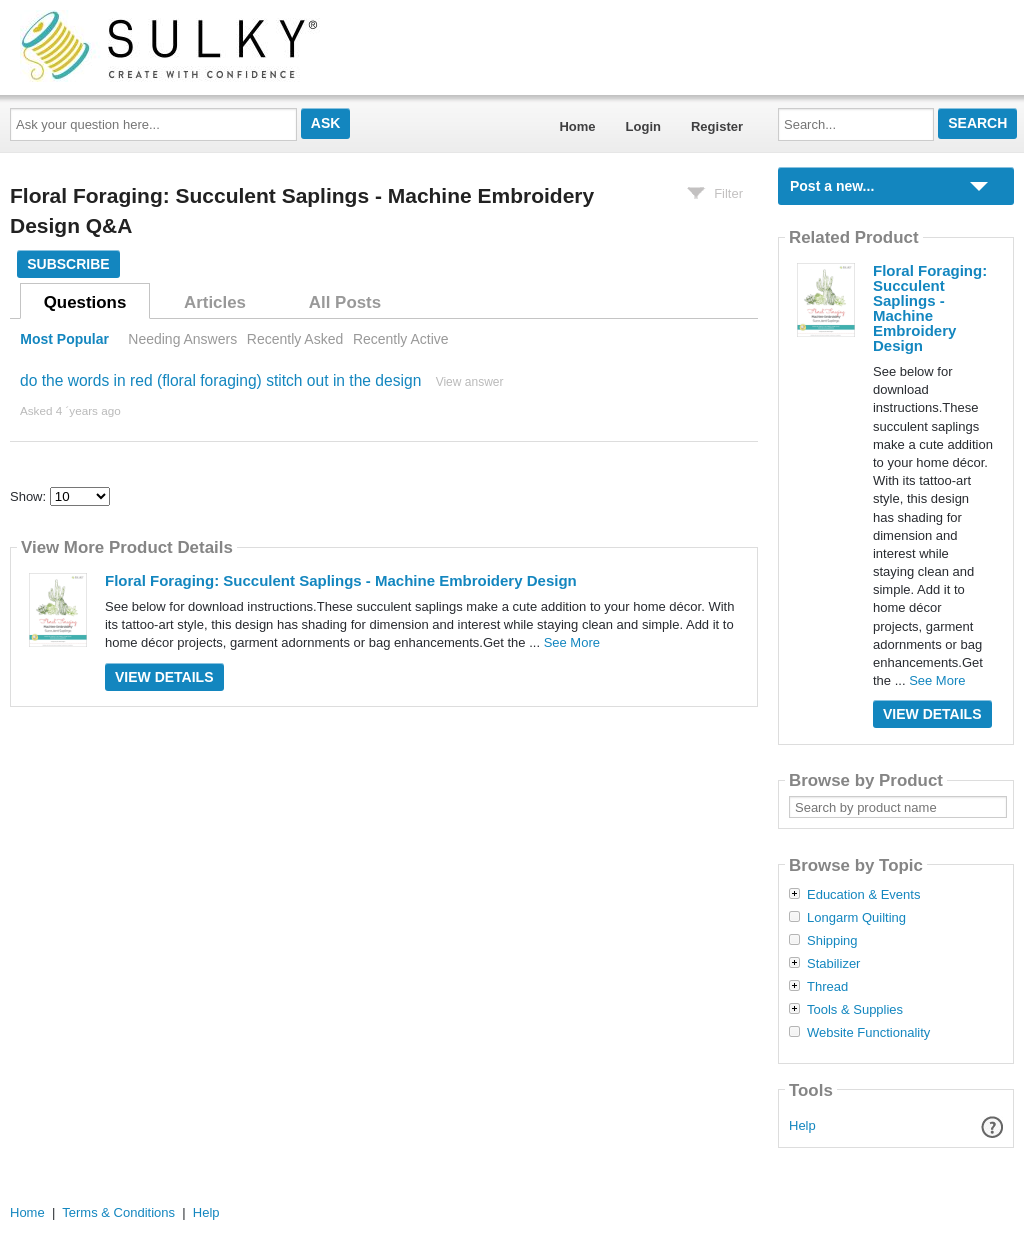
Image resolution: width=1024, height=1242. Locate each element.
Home (577, 126)
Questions (85, 302)
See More (572, 642)
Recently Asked (295, 339)
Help (802, 1125)
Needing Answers (182, 339)
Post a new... (832, 186)
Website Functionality (868, 1033)
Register (717, 126)
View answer (470, 382)
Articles (215, 302)
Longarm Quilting (856, 918)
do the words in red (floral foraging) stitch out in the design (220, 380)
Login (643, 126)
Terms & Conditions (118, 1212)
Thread (827, 987)
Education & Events (863, 895)
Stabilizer (833, 964)
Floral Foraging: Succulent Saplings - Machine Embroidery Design (341, 580)
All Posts (345, 302)
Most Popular (64, 339)
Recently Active (401, 339)
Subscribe (68, 264)
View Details (164, 677)
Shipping (832, 941)
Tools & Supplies (855, 1010)
